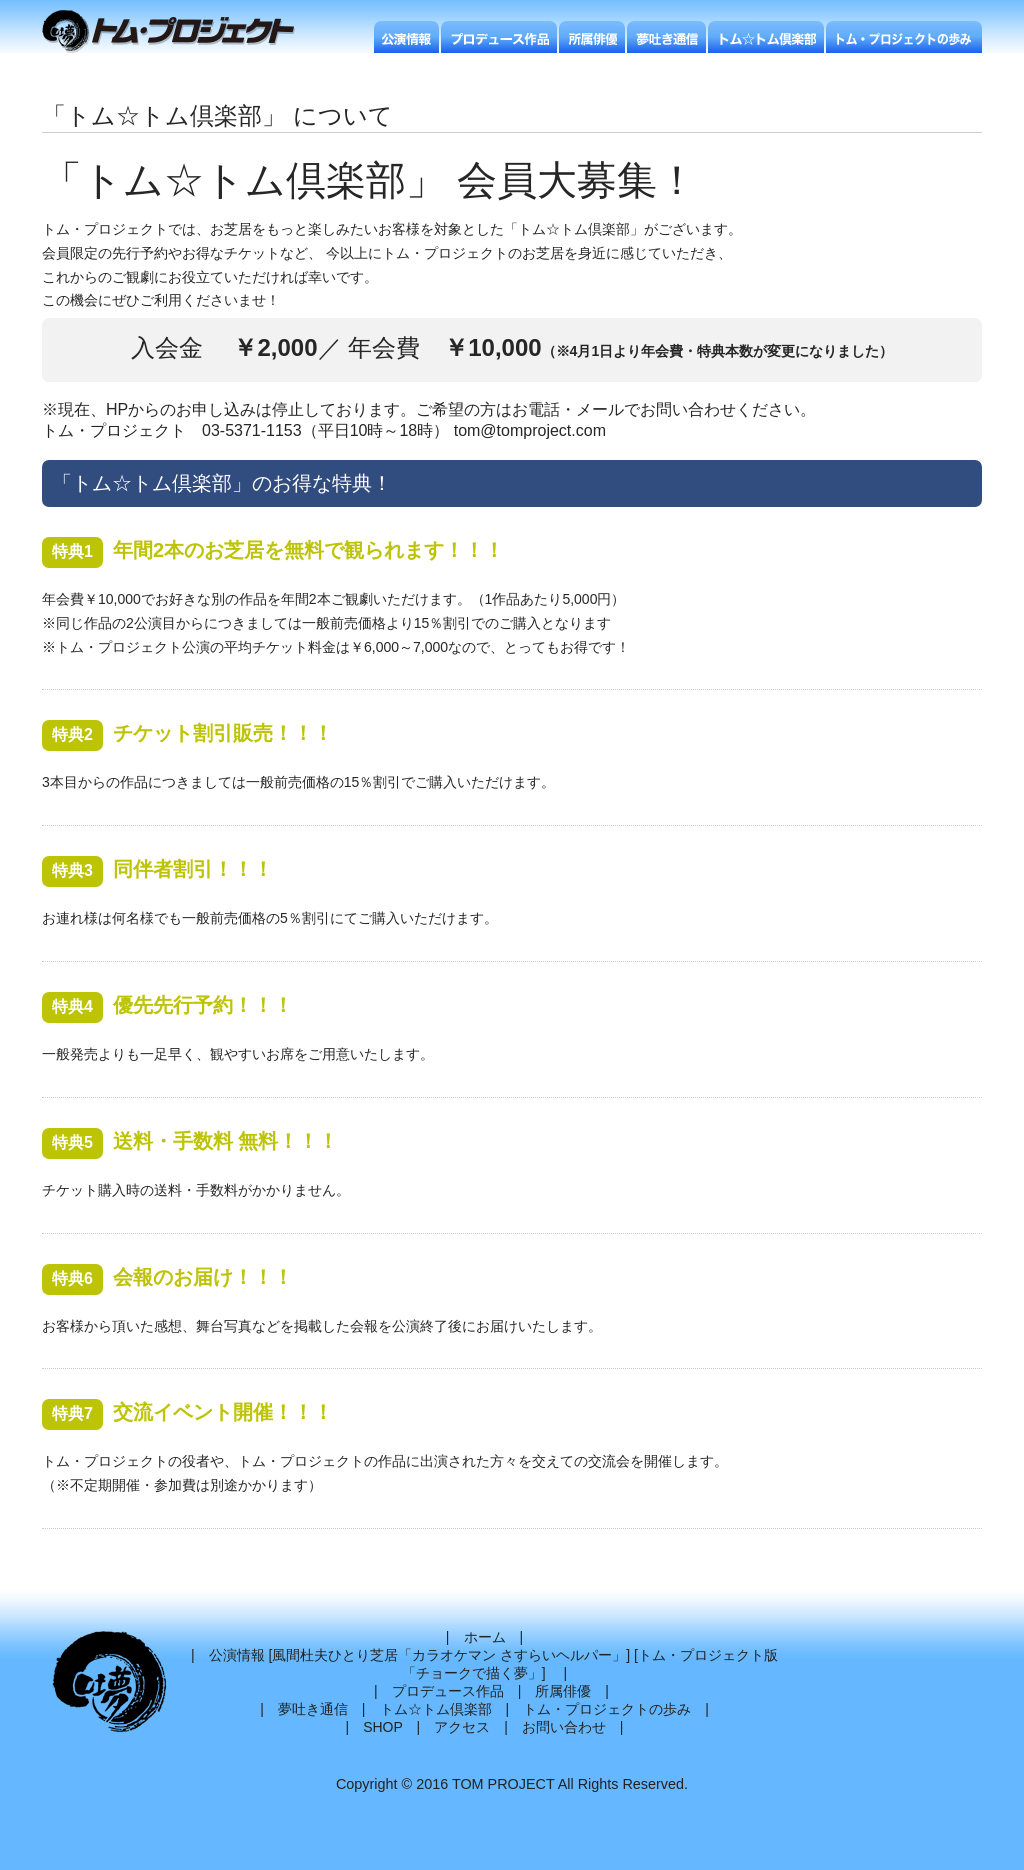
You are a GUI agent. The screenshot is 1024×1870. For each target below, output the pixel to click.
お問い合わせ (564, 1727)
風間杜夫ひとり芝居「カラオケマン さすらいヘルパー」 (449, 1655)
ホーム (485, 1637)
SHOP (382, 1727)
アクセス (462, 1727)
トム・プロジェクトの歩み (607, 1709)
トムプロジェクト (176, 32)
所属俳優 (563, 1691)
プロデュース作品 (448, 1691)
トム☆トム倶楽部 (436, 1709)
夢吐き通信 (313, 1709)
